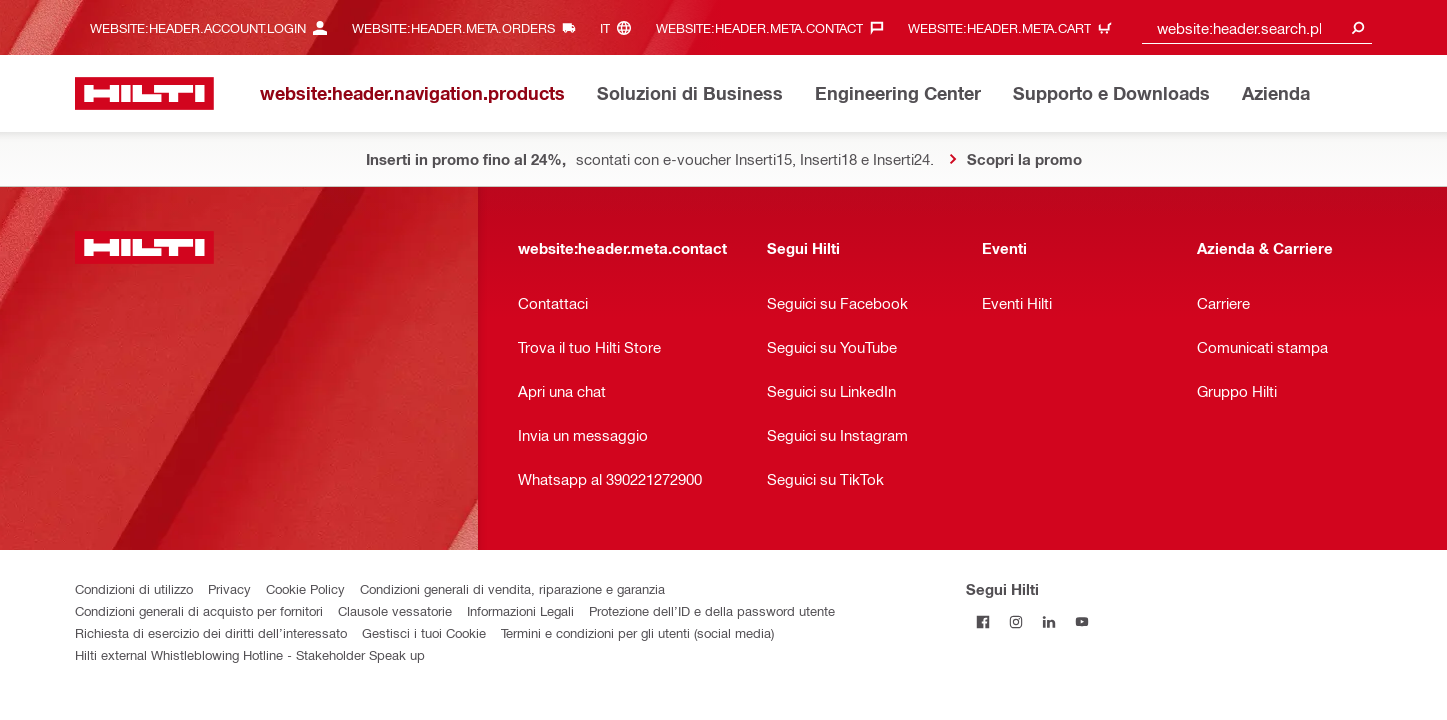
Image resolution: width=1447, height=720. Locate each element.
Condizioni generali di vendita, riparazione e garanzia (512, 588)
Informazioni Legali (520, 610)
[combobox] (1257, 27)
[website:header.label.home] (144, 93)
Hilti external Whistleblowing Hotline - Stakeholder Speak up (250, 654)
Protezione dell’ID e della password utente (712, 610)
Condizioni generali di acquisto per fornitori (199, 610)
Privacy (229, 588)
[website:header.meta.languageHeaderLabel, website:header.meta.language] (620, 27)
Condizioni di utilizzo (134, 588)
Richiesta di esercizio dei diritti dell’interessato (211, 632)
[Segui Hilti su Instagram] (1015, 621)
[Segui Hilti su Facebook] (982, 621)
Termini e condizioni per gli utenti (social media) (637, 632)
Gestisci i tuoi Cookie (424, 632)
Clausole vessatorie (395, 610)
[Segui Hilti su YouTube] (1081, 621)
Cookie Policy (305, 588)
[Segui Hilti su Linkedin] (1048, 621)
